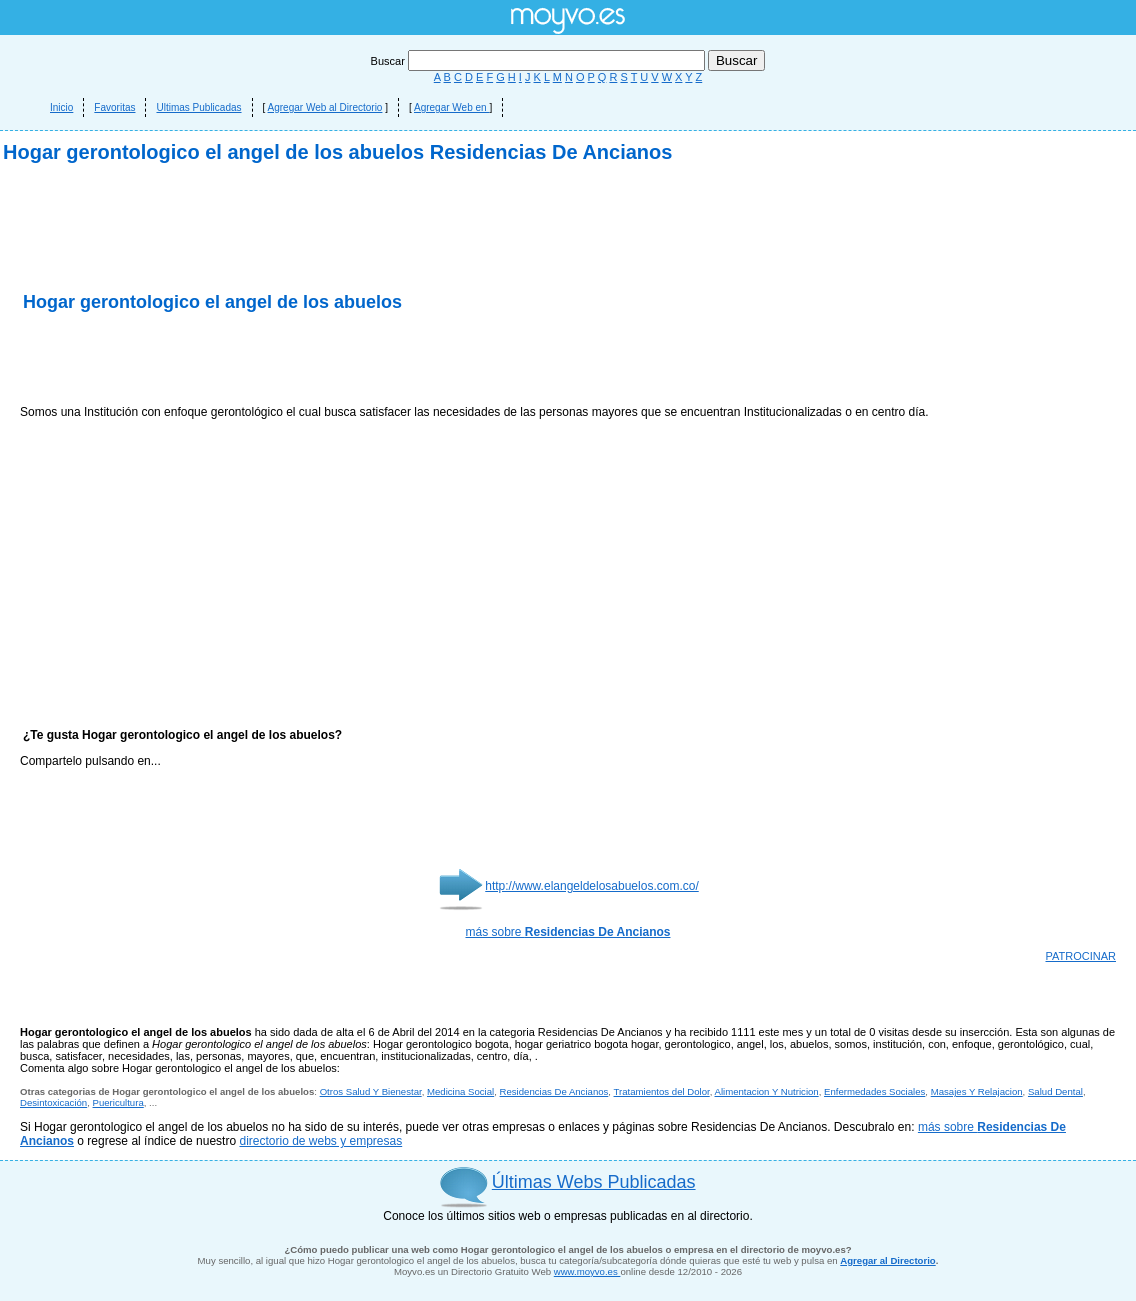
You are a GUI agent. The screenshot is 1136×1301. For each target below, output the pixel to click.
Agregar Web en (451, 107)
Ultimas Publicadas (198, 107)
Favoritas (114, 107)
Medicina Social (460, 1091)
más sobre (568, 932)
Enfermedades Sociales (874, 1091)
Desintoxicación (53, 1102)
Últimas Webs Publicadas (594, 1182)
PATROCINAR (1081, 956)
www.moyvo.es (587, 1271)
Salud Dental (1055, 1091)
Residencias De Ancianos (554, 1091)
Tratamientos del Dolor (662, 1091)
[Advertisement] (254, 360)
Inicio (61, 107)
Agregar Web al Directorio (325, 107)
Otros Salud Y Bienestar (371, 1091)
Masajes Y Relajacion (977, 1091)
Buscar (539, 61)
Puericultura (118, 1102)
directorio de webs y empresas (320, 1141)
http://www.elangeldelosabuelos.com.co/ (591, 886)
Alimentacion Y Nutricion (767, 1091)
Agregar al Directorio (887, 1260)
